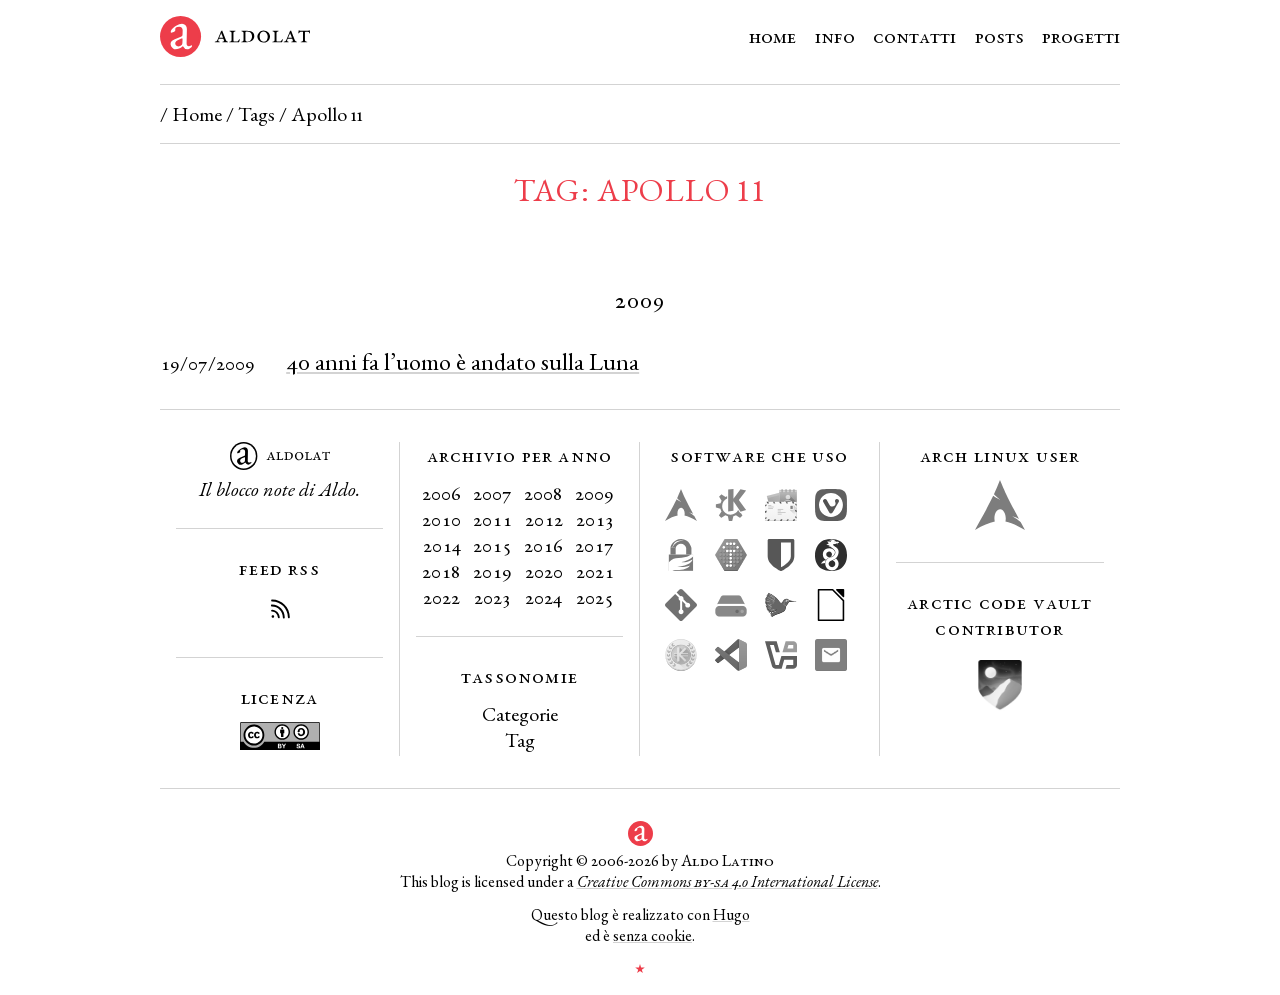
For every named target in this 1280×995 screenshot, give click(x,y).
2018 (441, 571)
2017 (594, 545)
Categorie (520, 714)
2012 (544, 519)
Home (772, 36)
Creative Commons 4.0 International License (727, 881)
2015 (492, 545)
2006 (441, 493)
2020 (544, 571)
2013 (595, 519)
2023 (492, 597)
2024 (543, 597)
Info (835, 36)
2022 (441, 597)
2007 (492, 493)
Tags (256, 114)
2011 (492, 519)
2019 (492, 571)
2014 (442, 545)
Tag (520, 740)
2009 (594, 493)
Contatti (914, 36)
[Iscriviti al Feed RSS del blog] (280, 612)
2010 (441, 519)
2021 (595, 571)
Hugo (731, 914)
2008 (543, 493)
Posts (999, 36)
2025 (595, 597)
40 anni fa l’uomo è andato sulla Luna (462, 361)
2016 (543, 545)
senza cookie (652, 935)
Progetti (1081, 36)
